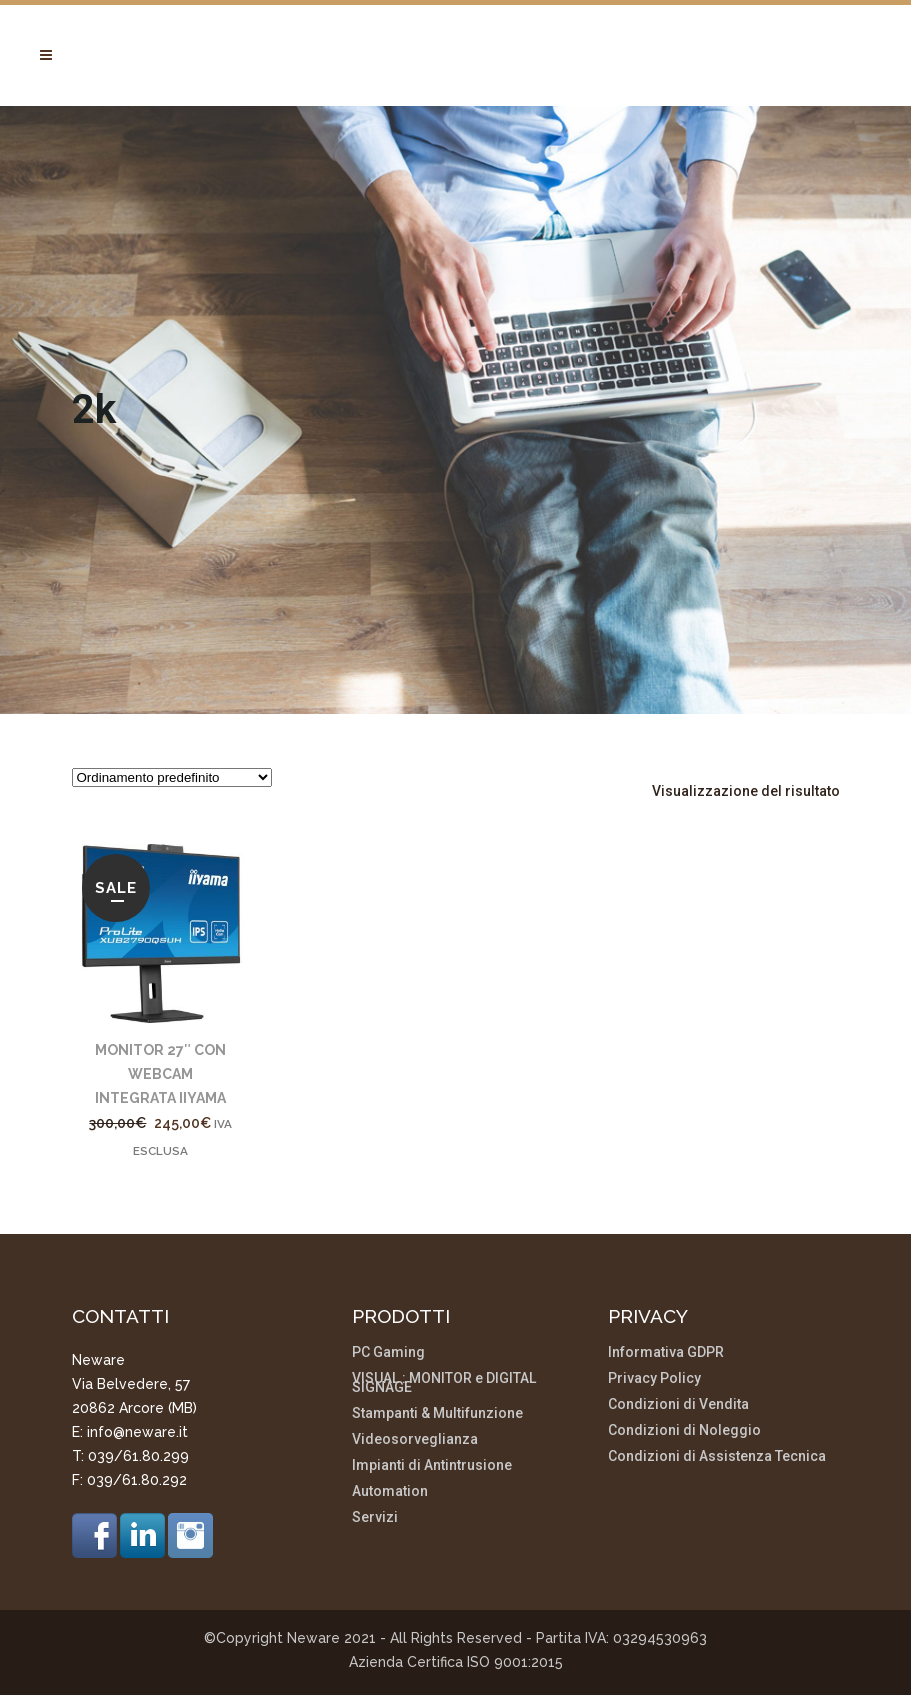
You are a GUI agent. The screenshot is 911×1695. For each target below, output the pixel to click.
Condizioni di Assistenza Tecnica (717, 1456)
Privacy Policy (654, 1378)
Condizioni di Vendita (678, 1404)
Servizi (375, 1517)
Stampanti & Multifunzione (437, 1413)
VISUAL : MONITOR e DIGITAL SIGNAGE (444, 1383)
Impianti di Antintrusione (432, 1465)
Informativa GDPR (666, 1352)
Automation (390, 1491)
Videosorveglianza (415, 1439)
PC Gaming (388, 1352)
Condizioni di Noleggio (684, 1430)
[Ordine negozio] (172, 777)
